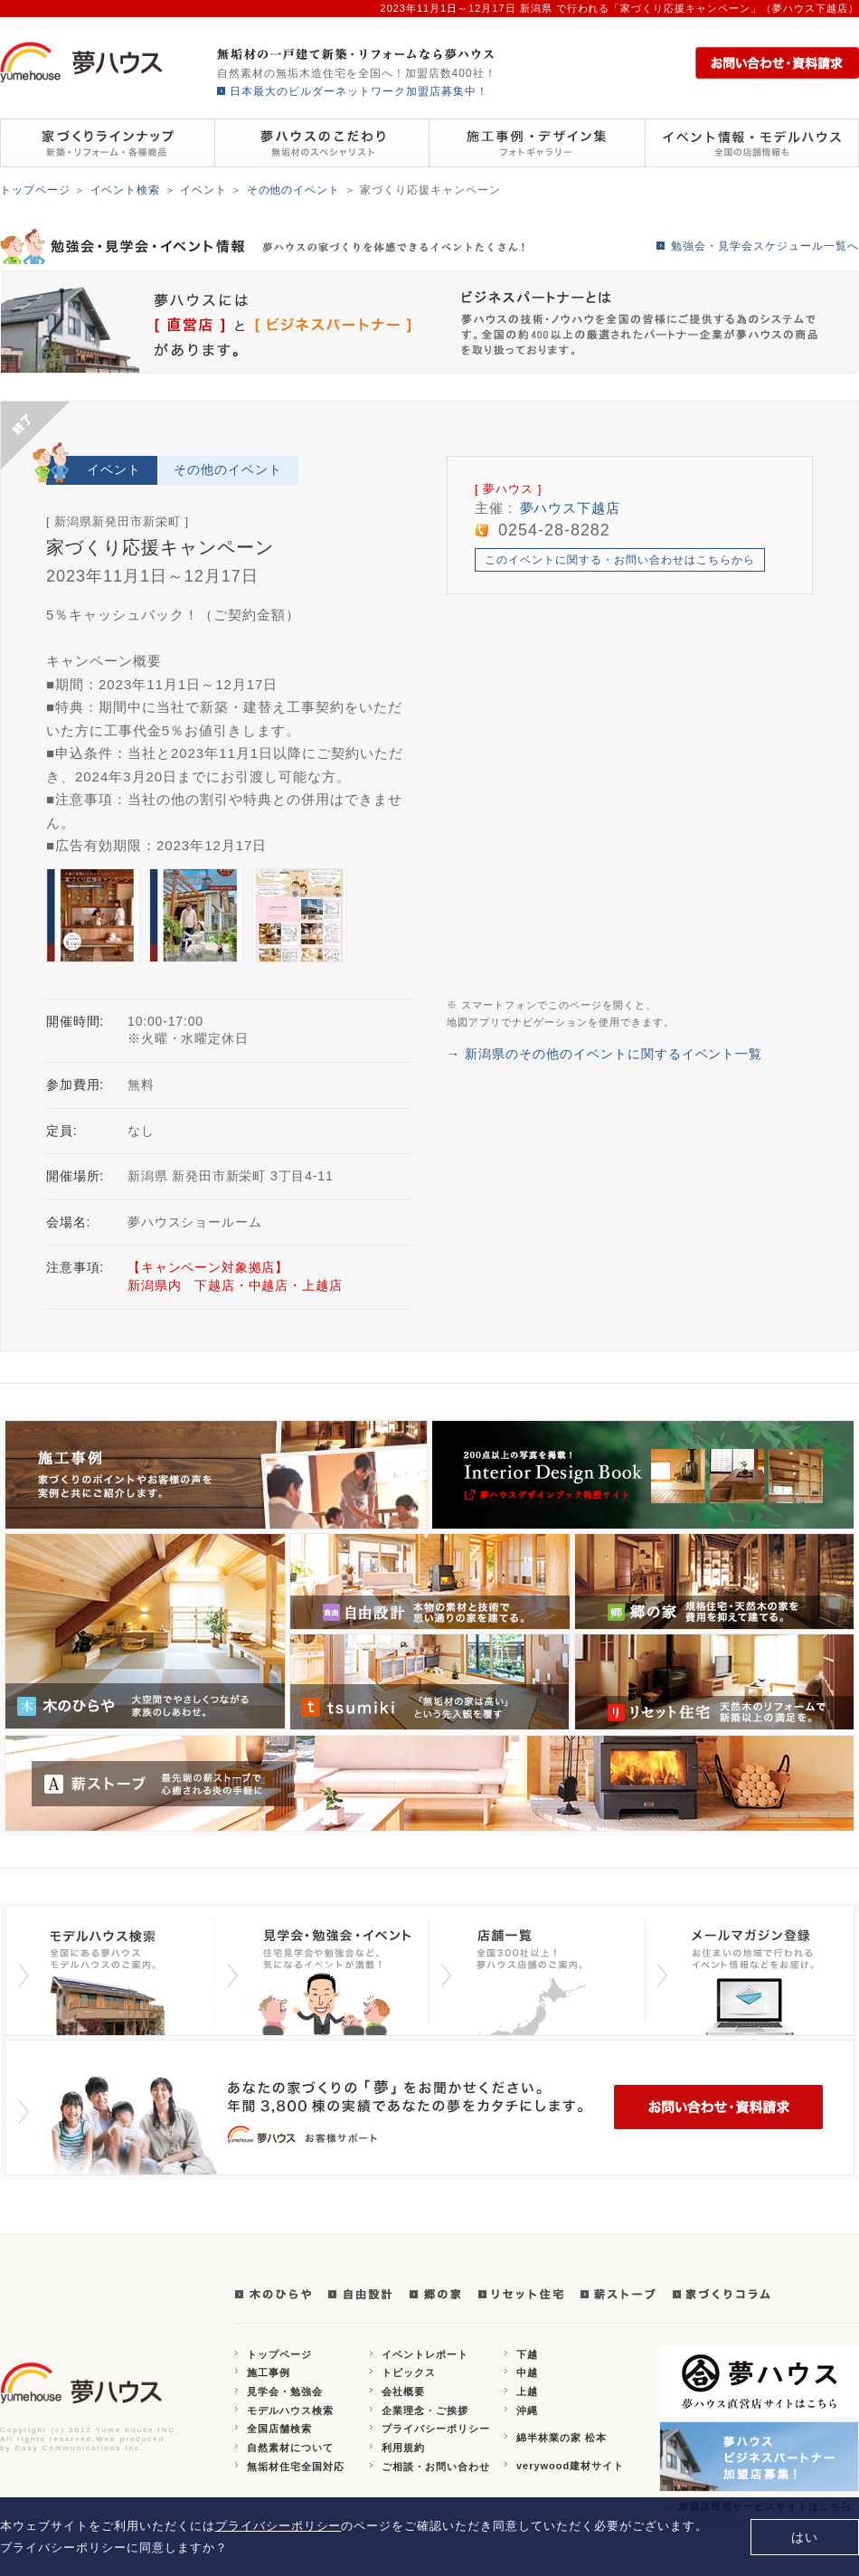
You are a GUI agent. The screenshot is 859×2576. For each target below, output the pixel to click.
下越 (527, 2354)
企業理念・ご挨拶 (425, 2410)
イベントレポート (425, 2354)
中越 (527, 2372)
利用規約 (403, 2447)
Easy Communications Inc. (80, 2448)
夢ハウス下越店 (570, 508)
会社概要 (403, 2391)
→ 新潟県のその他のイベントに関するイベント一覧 (604, 1053)
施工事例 (268, 2372)
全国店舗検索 (279, 2428)
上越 (527, 2391)
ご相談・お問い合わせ (436, 2466)
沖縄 (527, 2410)
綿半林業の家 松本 (561, 2437)
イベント (203, 190)
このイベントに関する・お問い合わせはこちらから (620, 560)
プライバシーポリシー (436, 2428)
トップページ (35, 190)
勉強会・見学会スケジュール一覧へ (765, 246)
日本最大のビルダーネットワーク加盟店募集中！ (359, 91)
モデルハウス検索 (290, 2410)
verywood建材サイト (570, 2465)
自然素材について (290, 2447)
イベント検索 (125, 190)
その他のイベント (294, 190)
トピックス (409, 2372)
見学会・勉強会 (285, 2391)
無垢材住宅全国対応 (296, 2466)
